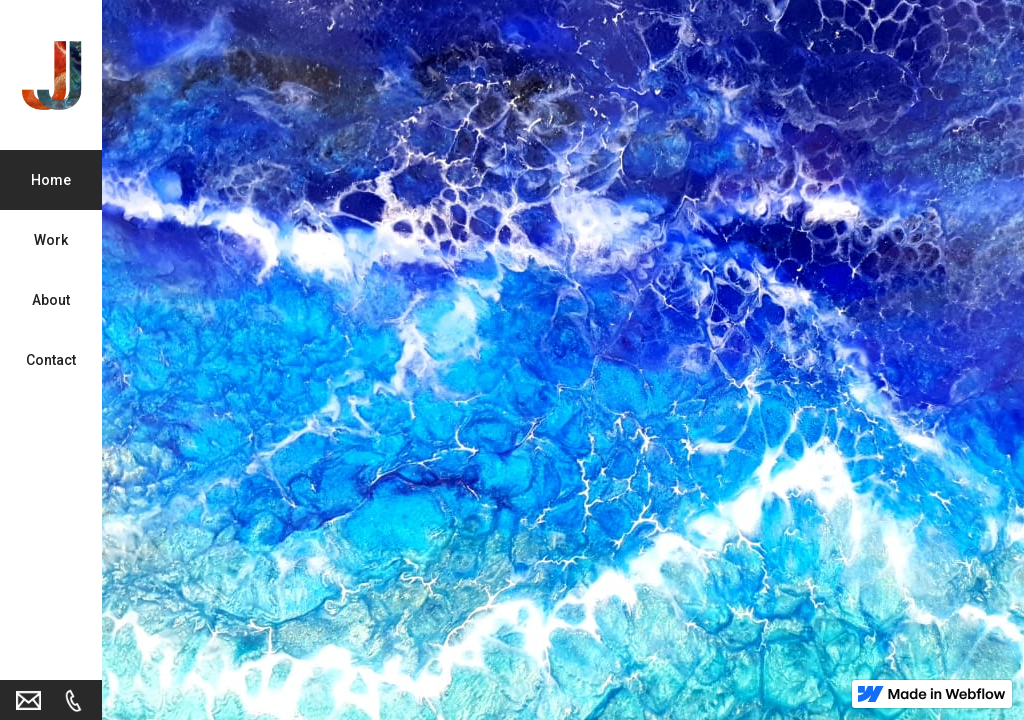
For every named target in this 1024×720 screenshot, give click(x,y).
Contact (51, 360)
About (51, 300)
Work (51, 240)
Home (51, 180)
